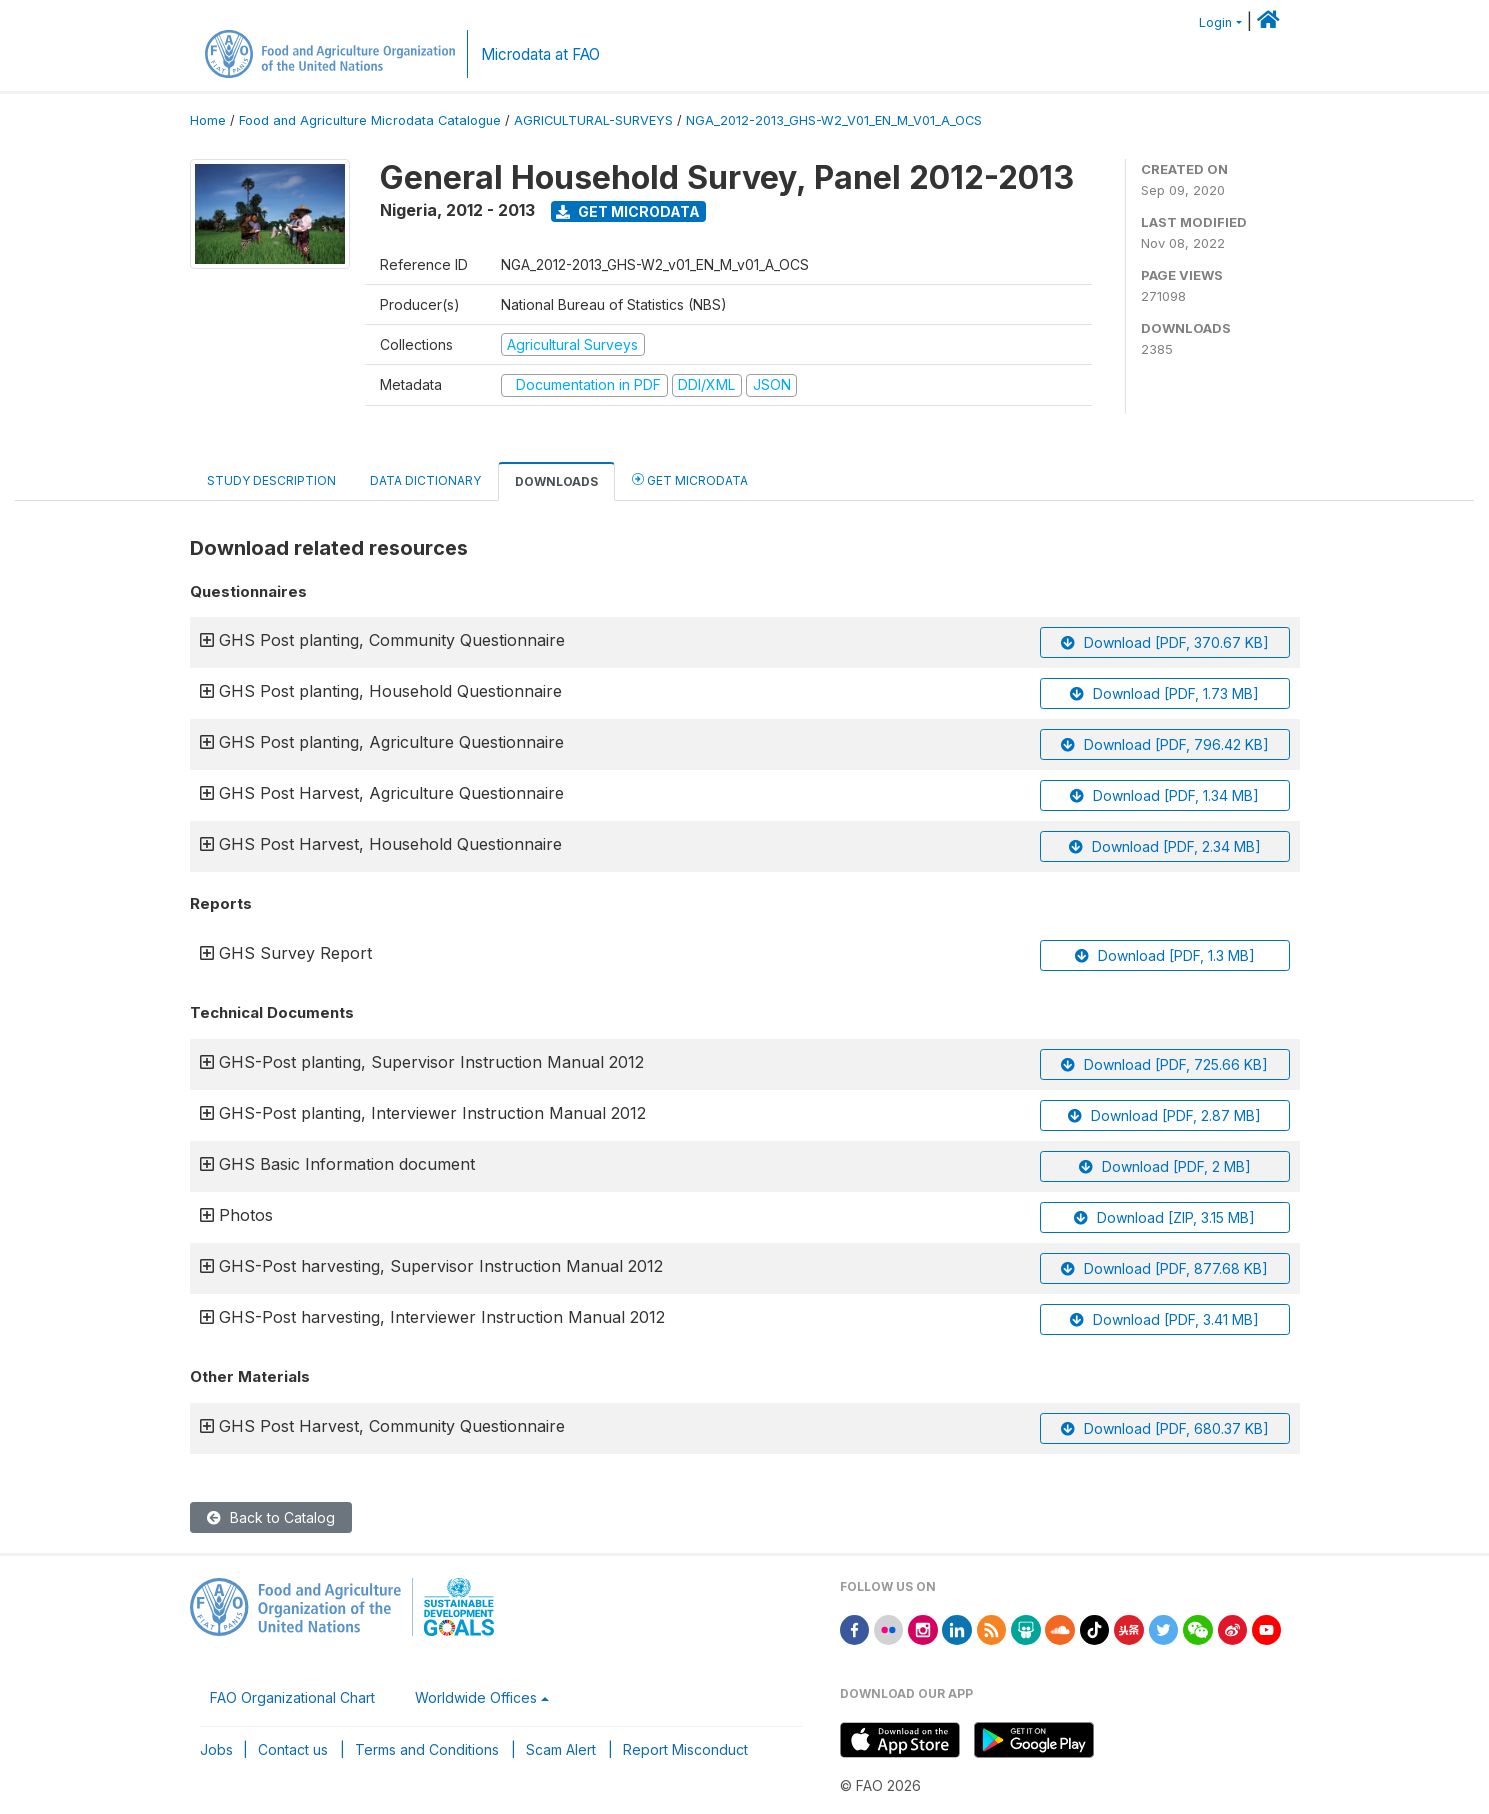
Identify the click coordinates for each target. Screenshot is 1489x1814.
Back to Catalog (271, 1517)
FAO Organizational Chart (292, 1697)
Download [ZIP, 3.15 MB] (1164, 1217)
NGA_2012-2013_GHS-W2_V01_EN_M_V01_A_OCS (834, 120)
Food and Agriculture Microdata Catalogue (370, 120)
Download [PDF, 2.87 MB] (1164, 1115)
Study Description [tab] (271, 480)
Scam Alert (561, 1749)
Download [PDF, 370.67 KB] (1165, 642)
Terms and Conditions (427, 1749)
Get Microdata (628, 211)
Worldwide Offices (476, 1697)
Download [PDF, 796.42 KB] (1165, 744)
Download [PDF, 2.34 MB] (1165, 846)
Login (1215, 22)
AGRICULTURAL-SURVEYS (593, 120)
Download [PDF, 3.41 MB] (1164, 1319)
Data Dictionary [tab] (425, 480)
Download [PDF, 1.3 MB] (1165, 955)
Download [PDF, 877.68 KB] (1164, 1268)
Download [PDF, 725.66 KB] (1164, 1064)
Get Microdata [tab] (690, 479)
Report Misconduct (685, 1749)
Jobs (216, 1749)
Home (208, 120)
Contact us (293, 1749)
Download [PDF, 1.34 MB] (1164, 795)
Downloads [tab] (556, 481)
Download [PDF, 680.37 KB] (1165, 1428)
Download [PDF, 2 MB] (1165, 1166)
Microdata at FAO (540, 54)
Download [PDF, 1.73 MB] (1164, 693)
